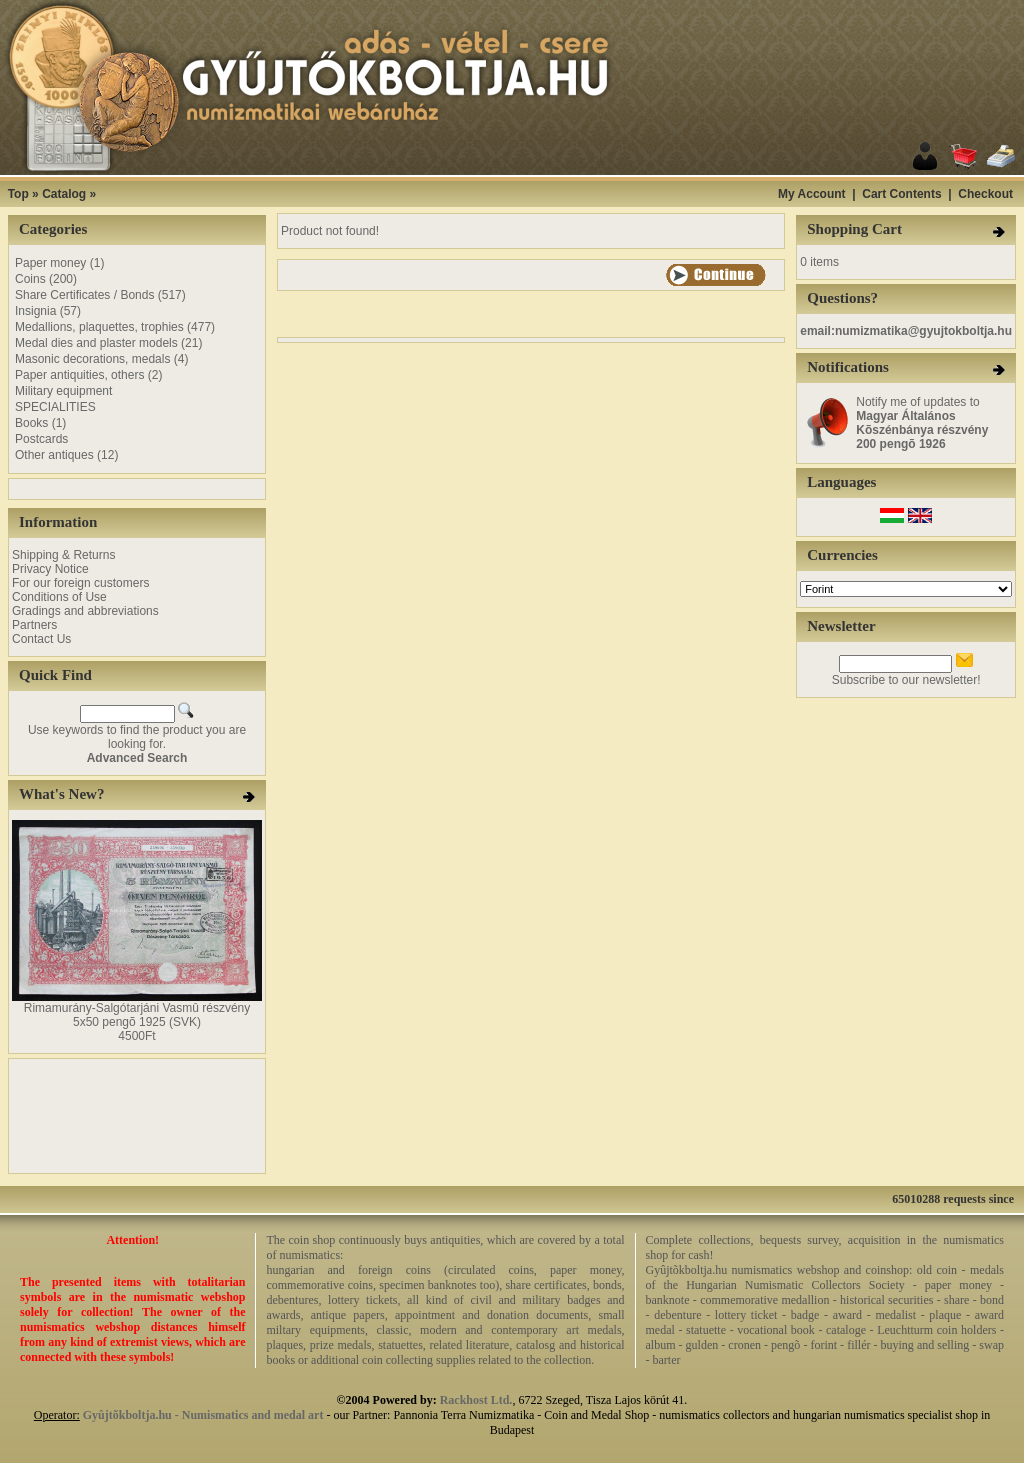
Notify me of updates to (922, 423)
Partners (34, 625)
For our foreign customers (80, 583)
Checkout (985, 194)
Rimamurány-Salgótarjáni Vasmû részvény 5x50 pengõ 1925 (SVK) (137, 1015)
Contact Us (41, 639)
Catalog (64, 194)
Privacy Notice (50, 569)
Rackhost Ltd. (476, 1400)
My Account (812, 194)
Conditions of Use (59, 597)
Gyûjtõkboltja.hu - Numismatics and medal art (203, 1415)
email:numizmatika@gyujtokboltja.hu (906, 331)
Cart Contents (901, 194)
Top (18, 194)
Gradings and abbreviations (85, 611)
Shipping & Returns (63, 555)
